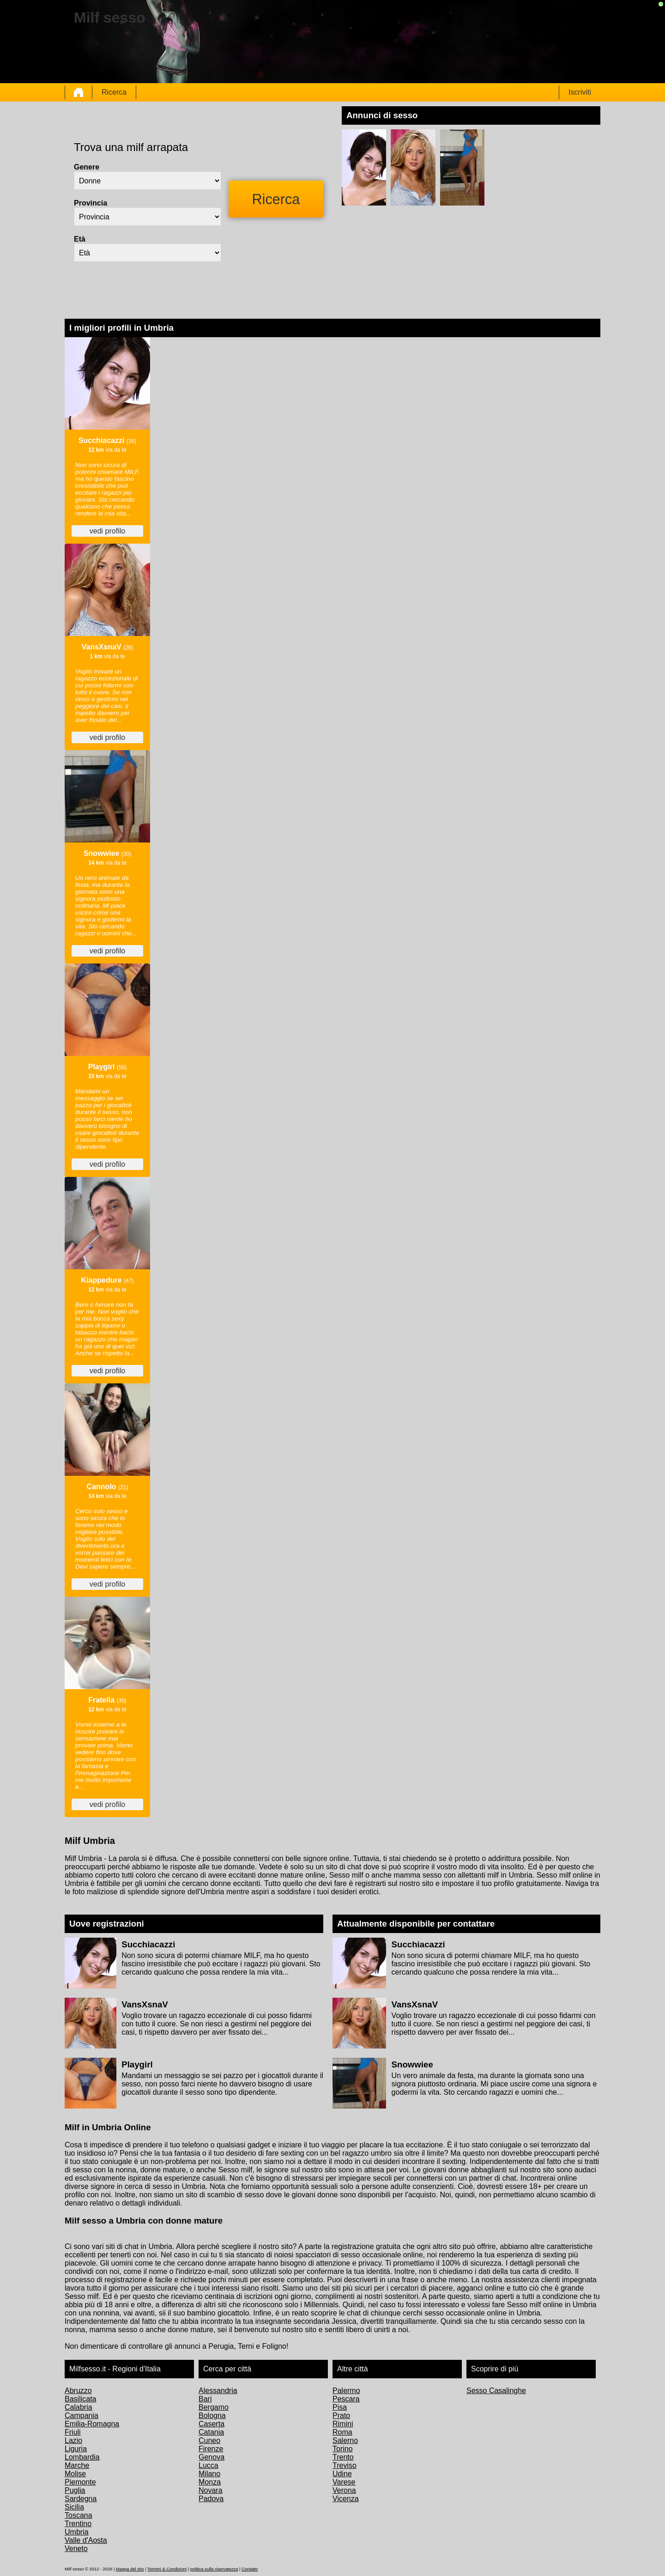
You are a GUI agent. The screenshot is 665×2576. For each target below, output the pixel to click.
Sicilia (74, 2507)
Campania (81, 2415)
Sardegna (81, 2499)
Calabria (78, 2407)
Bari (205, 2399)
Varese (344, 2482)
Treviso (344, 2465)
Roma (342, 2432)
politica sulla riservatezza (214, 2569)
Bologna (212, 2415)
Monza (210, 2482)
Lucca (208, 2465)
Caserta (211, 2424)
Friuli (73, 2432)
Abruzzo (78, 2390)
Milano (209, 2474)
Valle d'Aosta (86, 2540)
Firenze (211, 2449)
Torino (342, 2449)
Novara (211, 2490)
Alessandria (218, 2390)
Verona (344, 2490)
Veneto (76, 2548)
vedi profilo (107, 531)
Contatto (250, 2569)
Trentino (78, 2524)
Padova (211, 2499)
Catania (211, 2432)
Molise (75, 2474)
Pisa (339, 2407)
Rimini (342, 2424)
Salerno (345, 2440)
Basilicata (80, 2399)
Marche (77, 2465)
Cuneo (209, 2440)
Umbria (77, 2532)
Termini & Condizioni (167, 2569)
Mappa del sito (130, 2569)
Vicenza (345, 2499)
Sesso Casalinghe (496, 2390)
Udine (342, 2474)
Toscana (78, 2515)
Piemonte (80, 2482)
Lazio (73, 2440)
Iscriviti (579, 92)
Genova (211, 2457)
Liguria (76, 2449)
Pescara (346, 2399)
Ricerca (114, 92)
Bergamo (214, 2407)
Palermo (346, 2390)
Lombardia (82, 2457)
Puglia (75, 2490)
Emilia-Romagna (92, 2424)
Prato (341, 2415)
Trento (343, 2457)
